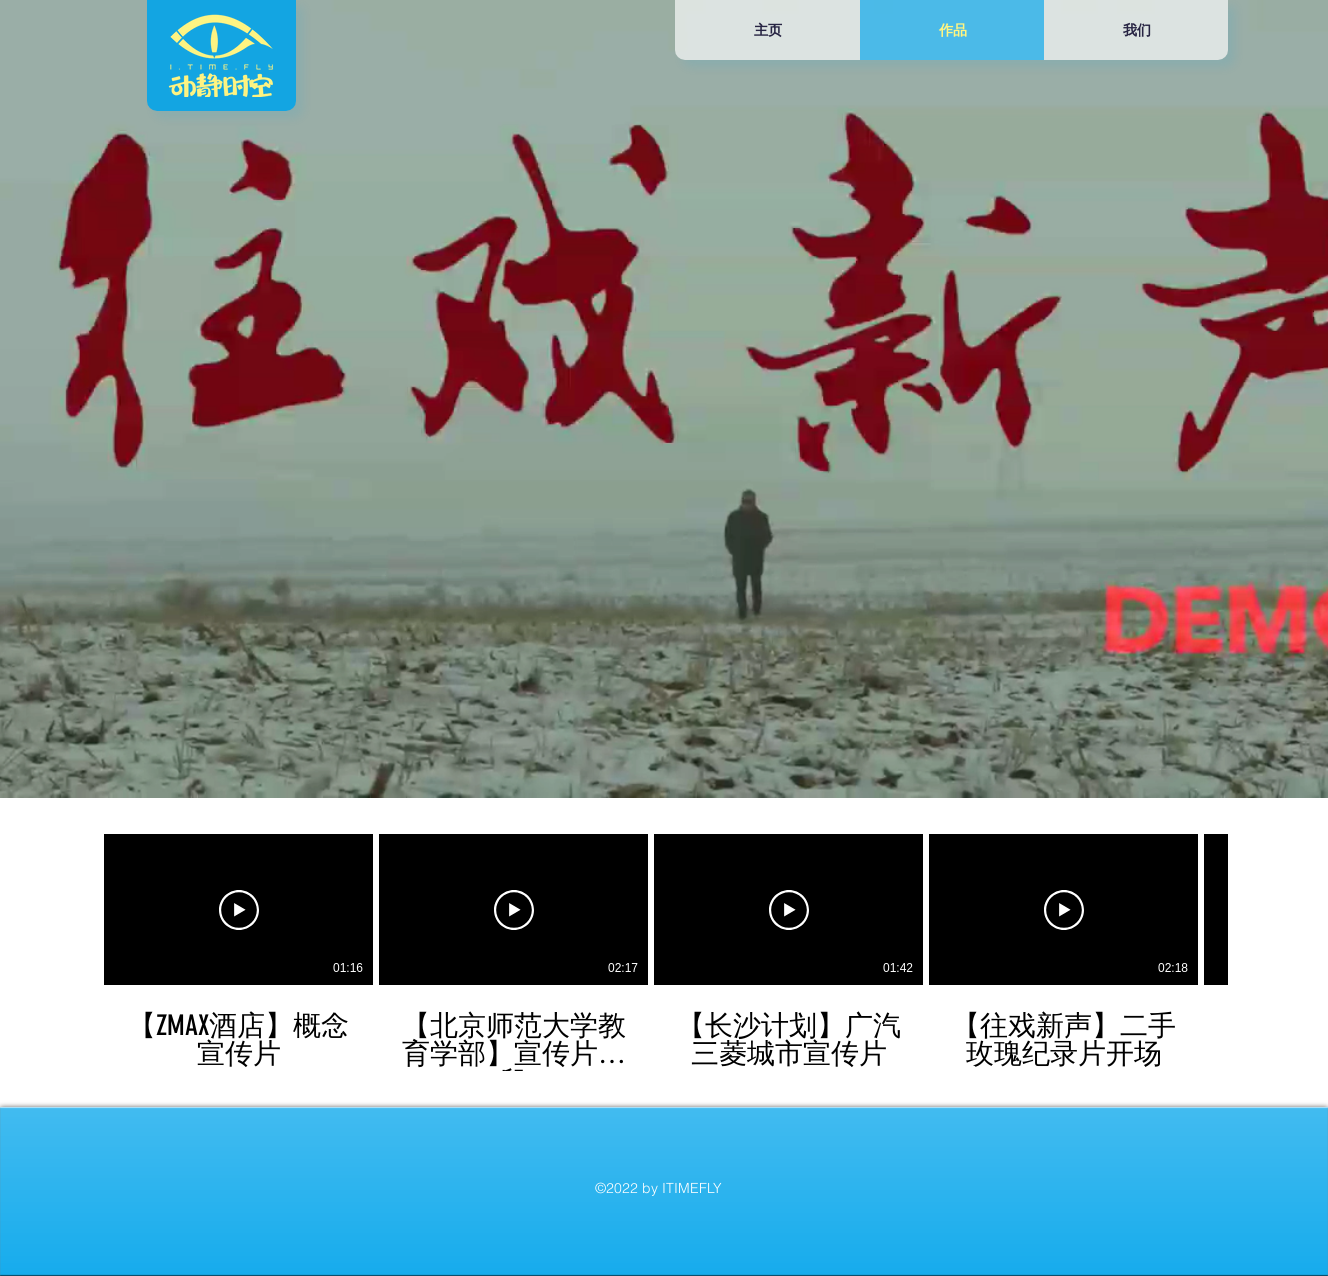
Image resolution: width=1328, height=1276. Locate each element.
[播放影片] (239, 910)
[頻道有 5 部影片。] (664, 952)
